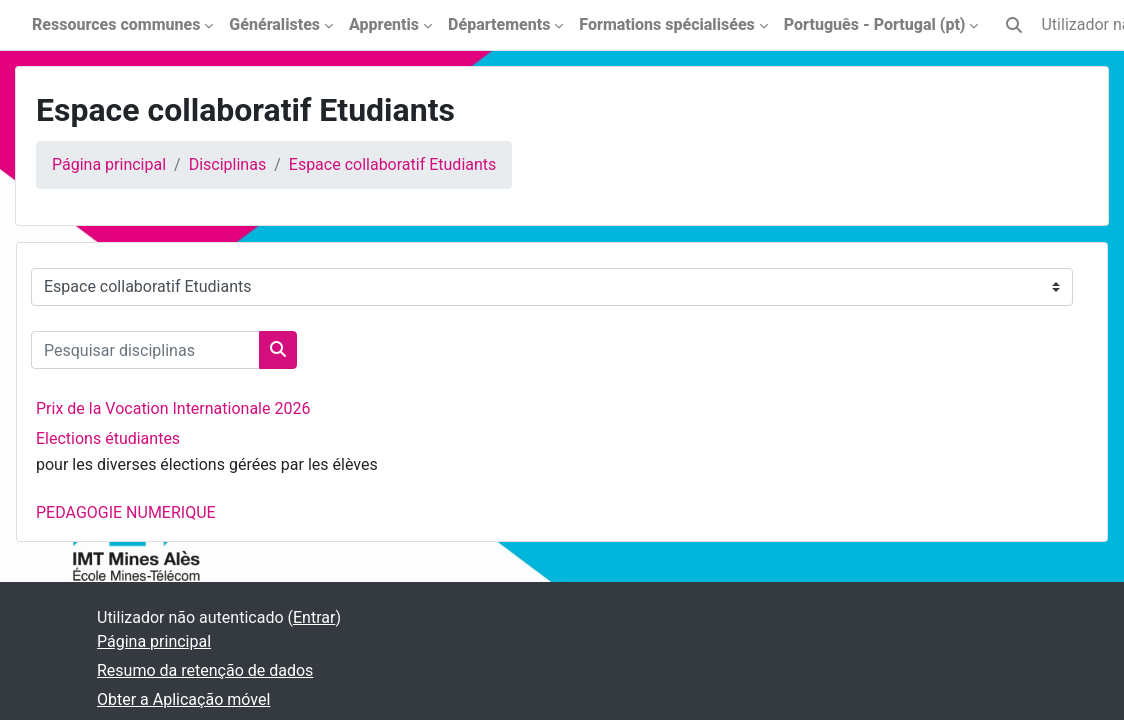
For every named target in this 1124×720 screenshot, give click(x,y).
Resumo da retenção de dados (205, 670)
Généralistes (274, 24)
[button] (1014, 25)
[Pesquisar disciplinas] (145, 350)
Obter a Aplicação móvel (183, 699)
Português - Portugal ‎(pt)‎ (875, 24)
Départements (499, 24)
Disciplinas (227, 164)
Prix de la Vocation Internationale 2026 (173, 408)
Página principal (109, 164)
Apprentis (384, 24)
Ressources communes (116, 24)
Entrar (314, 617)
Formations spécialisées (666, 24)
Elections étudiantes (108, 438)
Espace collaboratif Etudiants (393, 164)
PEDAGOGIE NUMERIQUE (126, 512)
